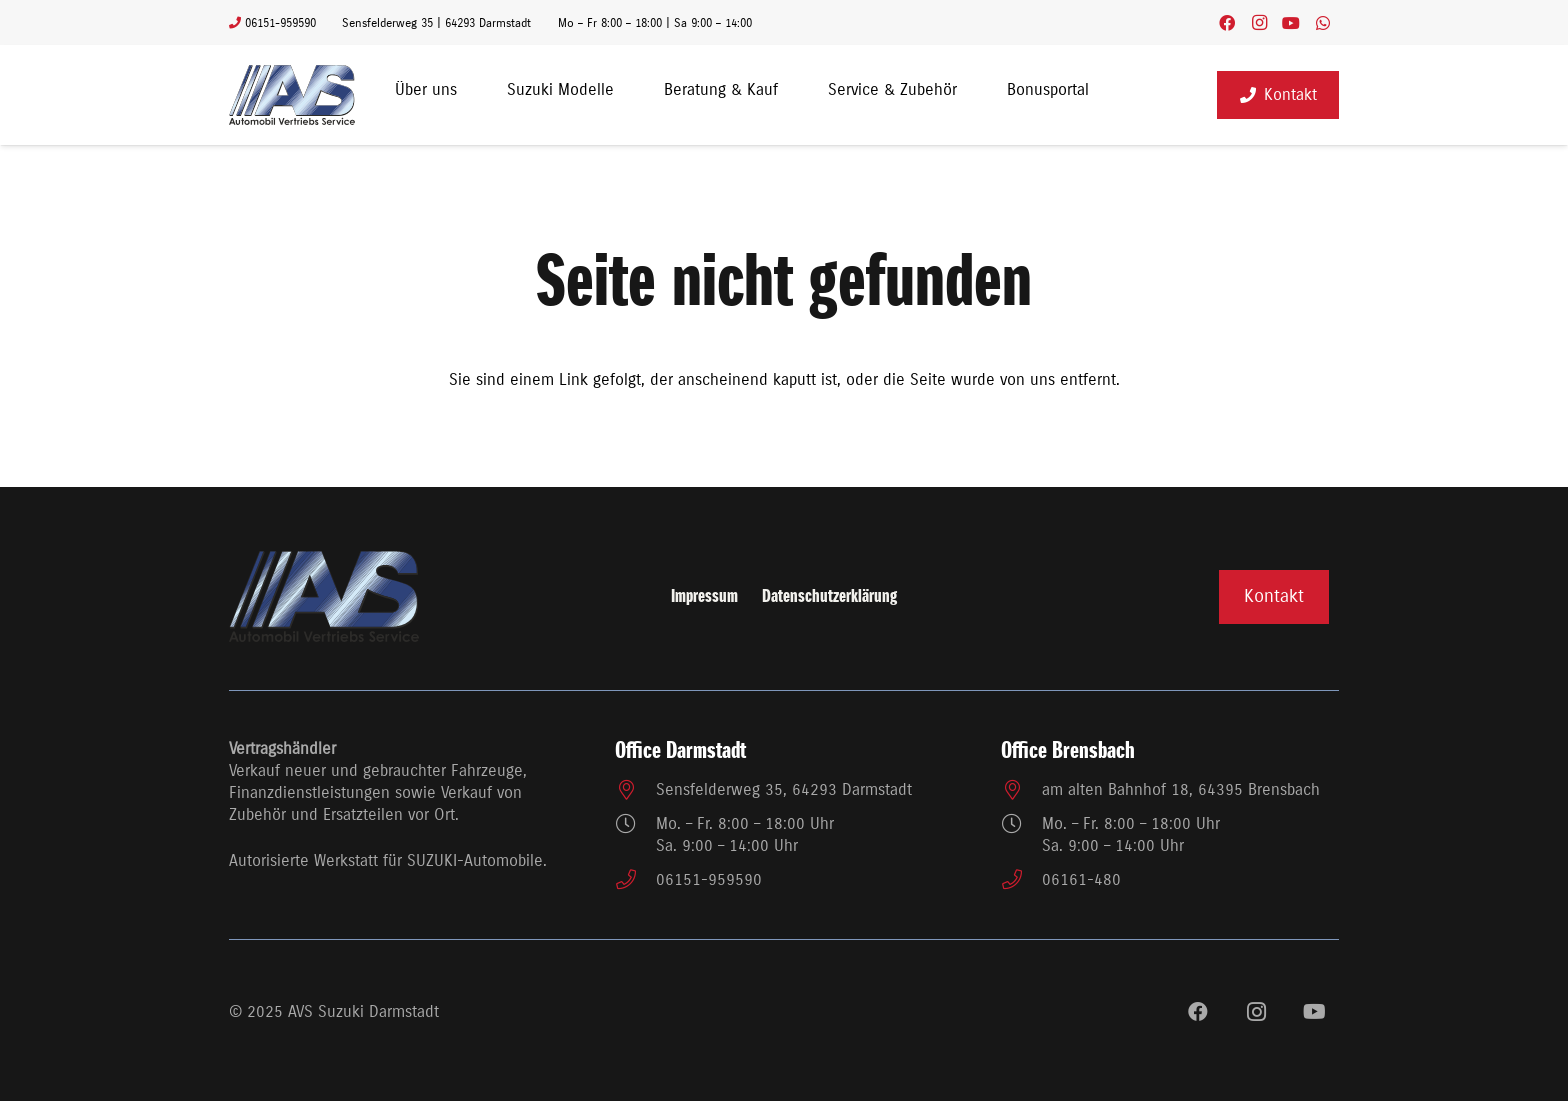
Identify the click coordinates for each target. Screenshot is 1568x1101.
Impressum (704, 597)
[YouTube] (1291, 23)
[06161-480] (1021, 880)
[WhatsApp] (1323, 23)
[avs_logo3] (292, 95)
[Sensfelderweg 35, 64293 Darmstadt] (635, 790)
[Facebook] (1227, 23)
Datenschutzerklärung (829, 597)
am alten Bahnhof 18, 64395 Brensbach (1181, 790)
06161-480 (1081, 880)
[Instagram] (1259, 23)
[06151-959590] (635, 880)
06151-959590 (709, 880)
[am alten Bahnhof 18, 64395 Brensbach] (1021, 790)
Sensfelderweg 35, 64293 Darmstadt (784, 790)
